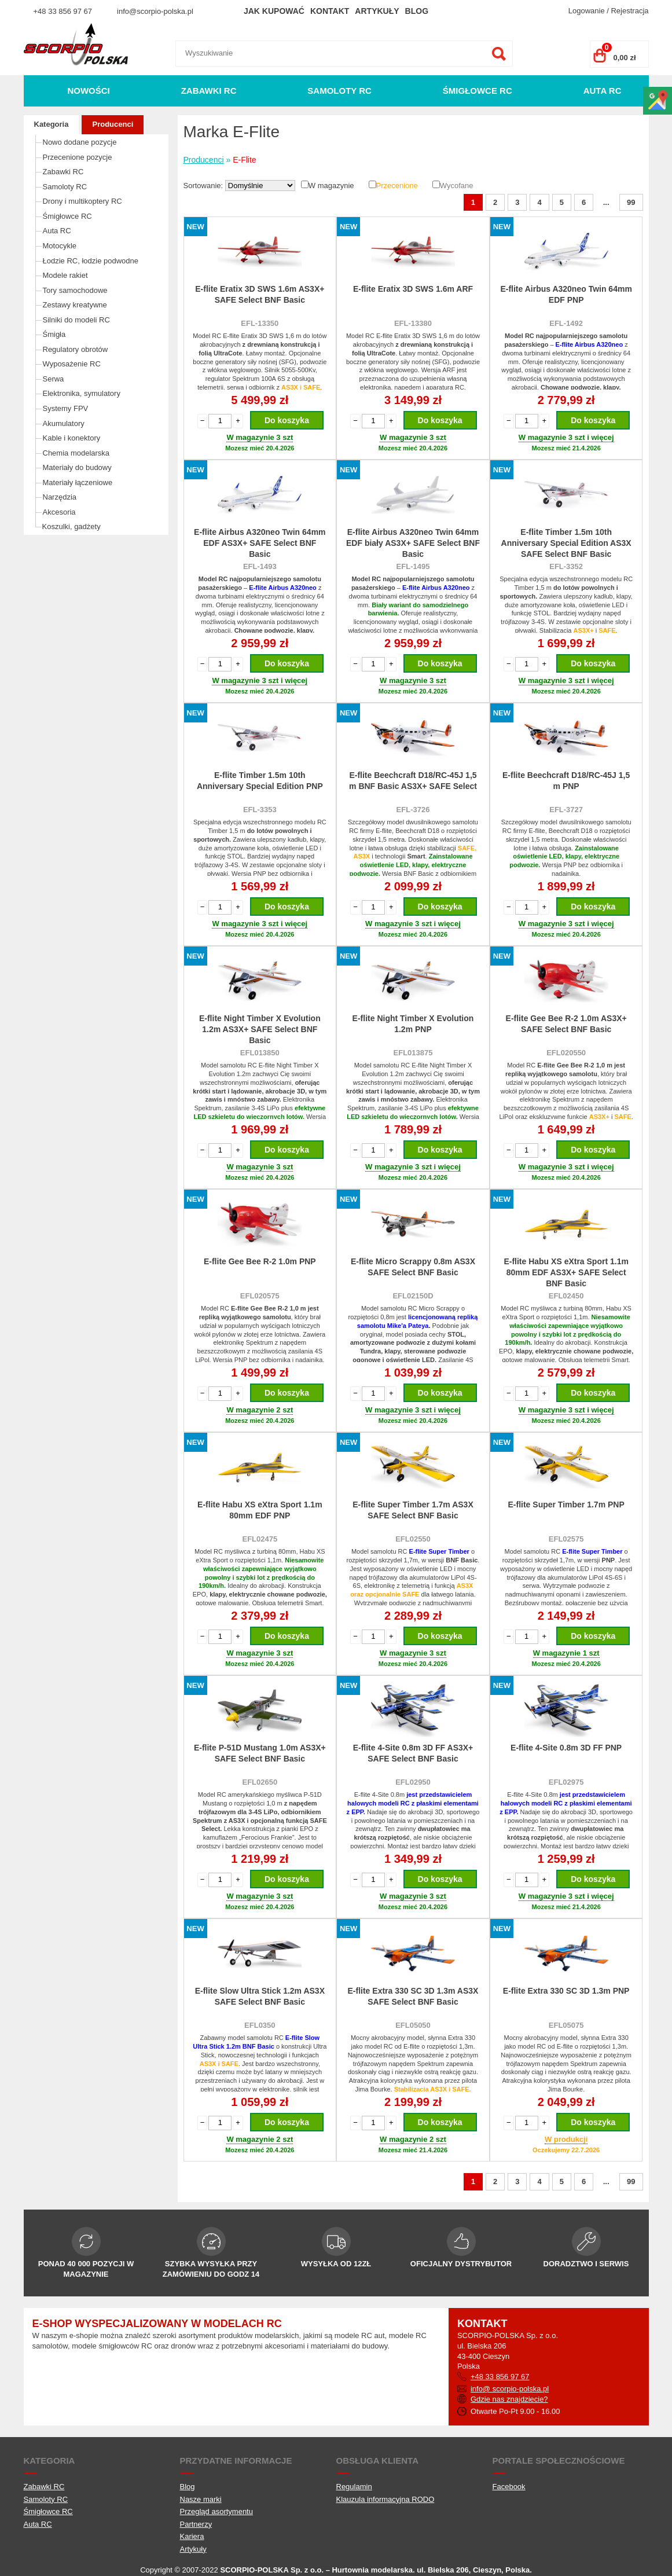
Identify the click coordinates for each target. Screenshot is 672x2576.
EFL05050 (413, 2025)
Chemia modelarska (76, 453)
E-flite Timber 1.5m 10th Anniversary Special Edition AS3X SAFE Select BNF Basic (566, 543)
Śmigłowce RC (477, 91)
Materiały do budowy (77, 467)
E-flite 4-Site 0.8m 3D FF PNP (566, 1747)
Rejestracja (629, 10)
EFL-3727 (566, 809)
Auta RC (602, 91)
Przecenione (397, 185)
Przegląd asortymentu (216, 2511)
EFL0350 (259, 2025)
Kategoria (51, 124)
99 (631, 202)
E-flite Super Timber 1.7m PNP (566, 1504)
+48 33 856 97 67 (63, 11)
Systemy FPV (66, 408)
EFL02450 (566, 1295)
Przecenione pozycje (77, 157)
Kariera (192, 2536)
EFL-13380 (413, 323)
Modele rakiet (65, 275)
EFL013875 (413, 1052)
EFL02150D (412, 1295)
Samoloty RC (339, 91)
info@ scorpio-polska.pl (510, 2388)
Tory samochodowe (75, 290)
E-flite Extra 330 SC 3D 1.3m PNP (566, 1990)
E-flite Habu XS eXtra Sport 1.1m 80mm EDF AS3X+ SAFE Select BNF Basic (566, 1272)
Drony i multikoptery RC (82, 201)
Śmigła (54, 334)
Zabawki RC (209, 91)
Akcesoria (59, 512)
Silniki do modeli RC (76, 319)
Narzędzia (60, 497)
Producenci (112, 124)
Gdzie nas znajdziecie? (509, 2399)
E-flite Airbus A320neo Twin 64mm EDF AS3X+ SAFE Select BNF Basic (259, 543)
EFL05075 (566, 2025)
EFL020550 (566, 1052)
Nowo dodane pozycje (80, 142)
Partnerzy (196, 2524)
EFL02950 (413, 1782)
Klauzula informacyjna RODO (385, 2499)
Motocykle (60, 245)
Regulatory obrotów (75, 349)
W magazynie (331, 185)
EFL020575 (260, 1295)
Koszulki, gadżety (71, 526)
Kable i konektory (72, 438)
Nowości (88, 91)
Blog (416, 11)
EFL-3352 (566, 566)
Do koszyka (287, 420)
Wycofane (456, 185)
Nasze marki (201, 2499)
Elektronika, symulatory (81, 393)
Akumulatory (64, 423)
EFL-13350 (259, 323)
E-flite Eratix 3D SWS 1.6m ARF (413, 288)
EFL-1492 (566, 323)
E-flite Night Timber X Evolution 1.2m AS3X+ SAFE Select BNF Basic (260, 1029)
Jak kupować (274, 11)
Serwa (53, 379)
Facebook (509, 2486)
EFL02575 (566, 1539)
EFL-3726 (413, 809)
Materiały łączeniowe (78, 482)
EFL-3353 (260, 809)
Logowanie (586, 10)
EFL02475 (259, 1539)
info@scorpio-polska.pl (155, 11)
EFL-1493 (260, 566)
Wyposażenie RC (72, 363)
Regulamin (354, 2486)
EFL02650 (259, 1782)
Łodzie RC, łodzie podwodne (91, 260)
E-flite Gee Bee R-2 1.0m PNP (260, 1261)
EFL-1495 (413, 566)
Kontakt (329, 11)
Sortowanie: (204, 185)
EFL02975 (566, 1782)
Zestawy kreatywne (75, 304)
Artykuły (377, 11)
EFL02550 (413, 1539)
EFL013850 (260, 1052)
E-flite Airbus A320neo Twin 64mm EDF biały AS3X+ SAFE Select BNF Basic (413, 543)
